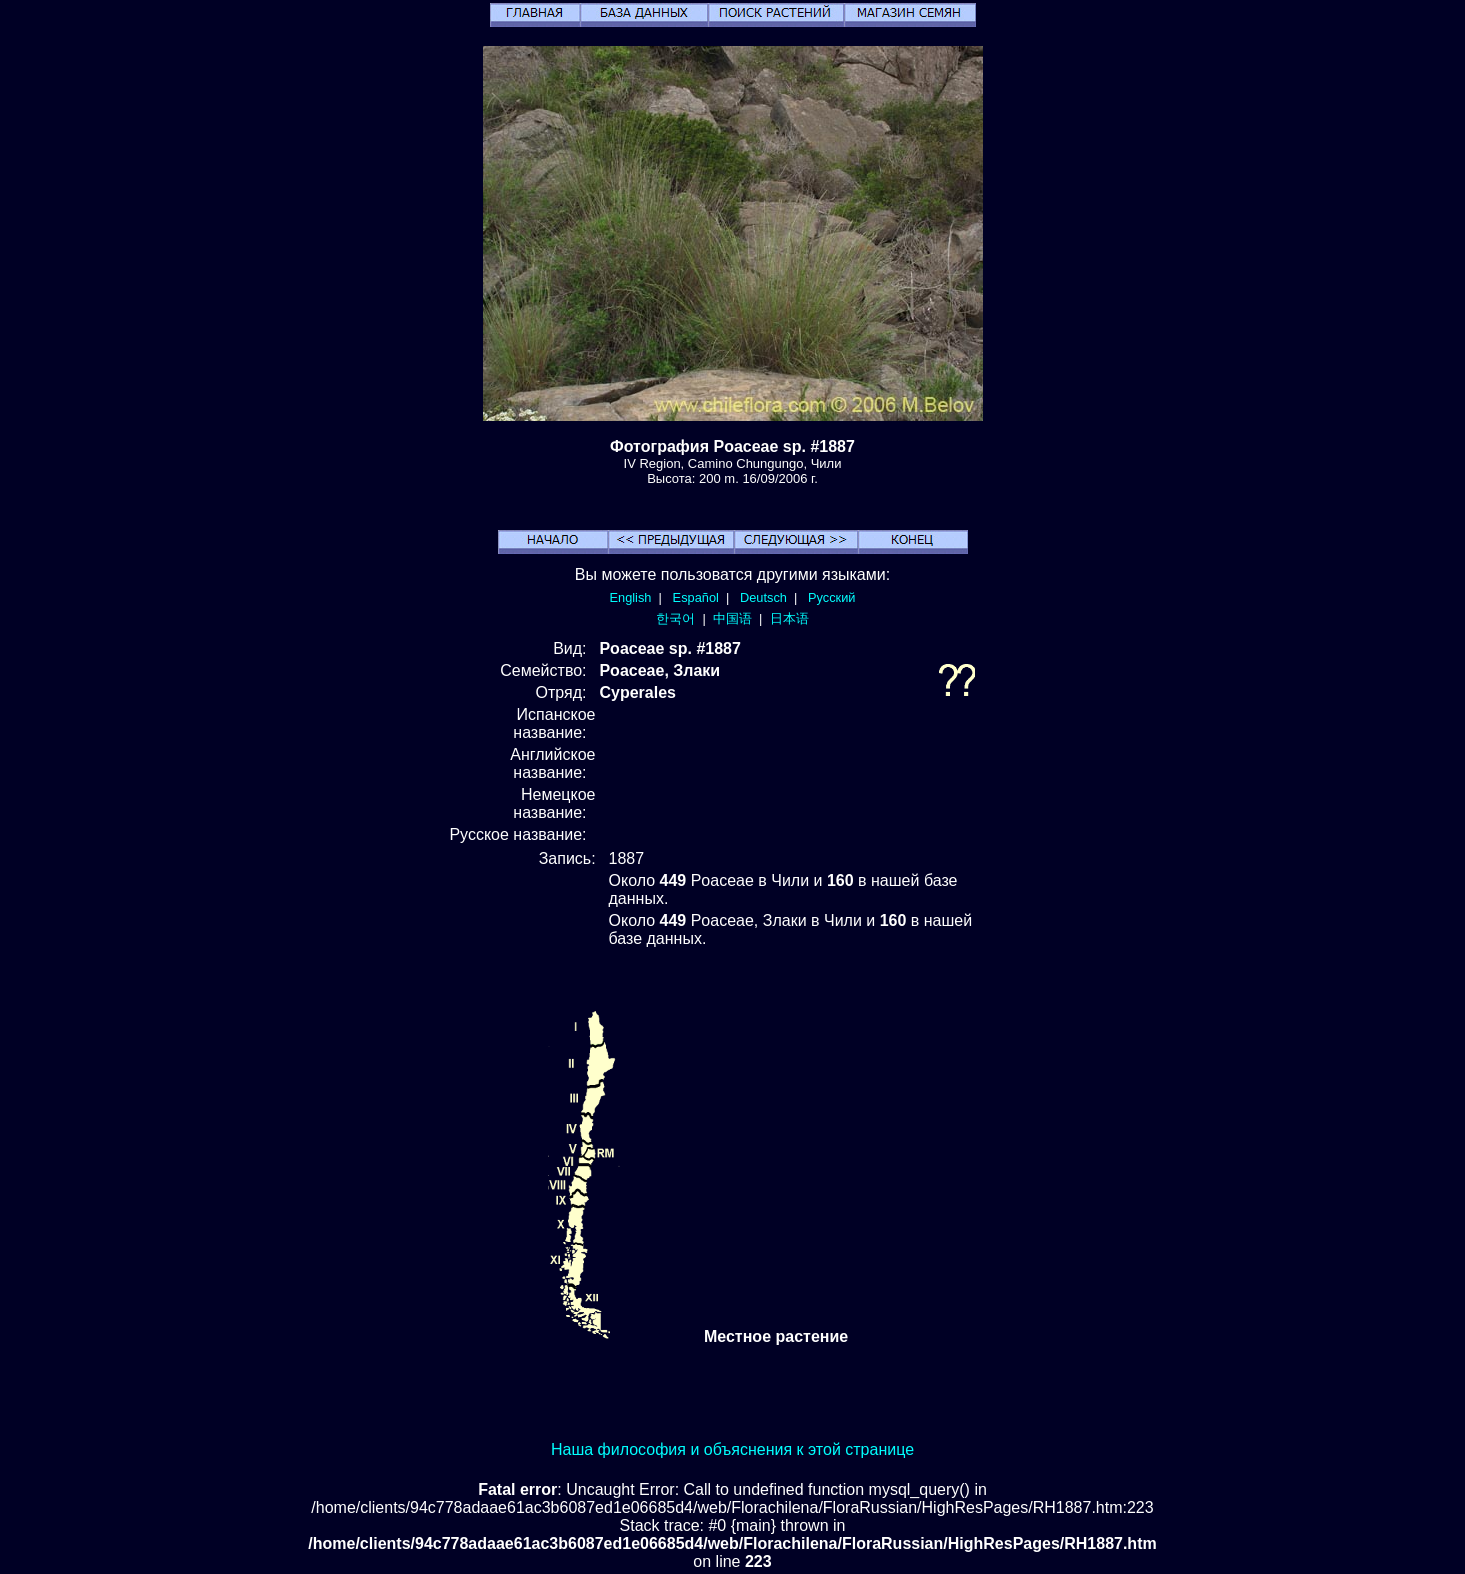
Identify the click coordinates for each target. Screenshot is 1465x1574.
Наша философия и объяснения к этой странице (732, 1449)
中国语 (732, 618)
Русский (831, 597)
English (631, 597)
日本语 (789, 618)
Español (696, 597)
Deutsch (763, 597)
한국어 (675, 618)
